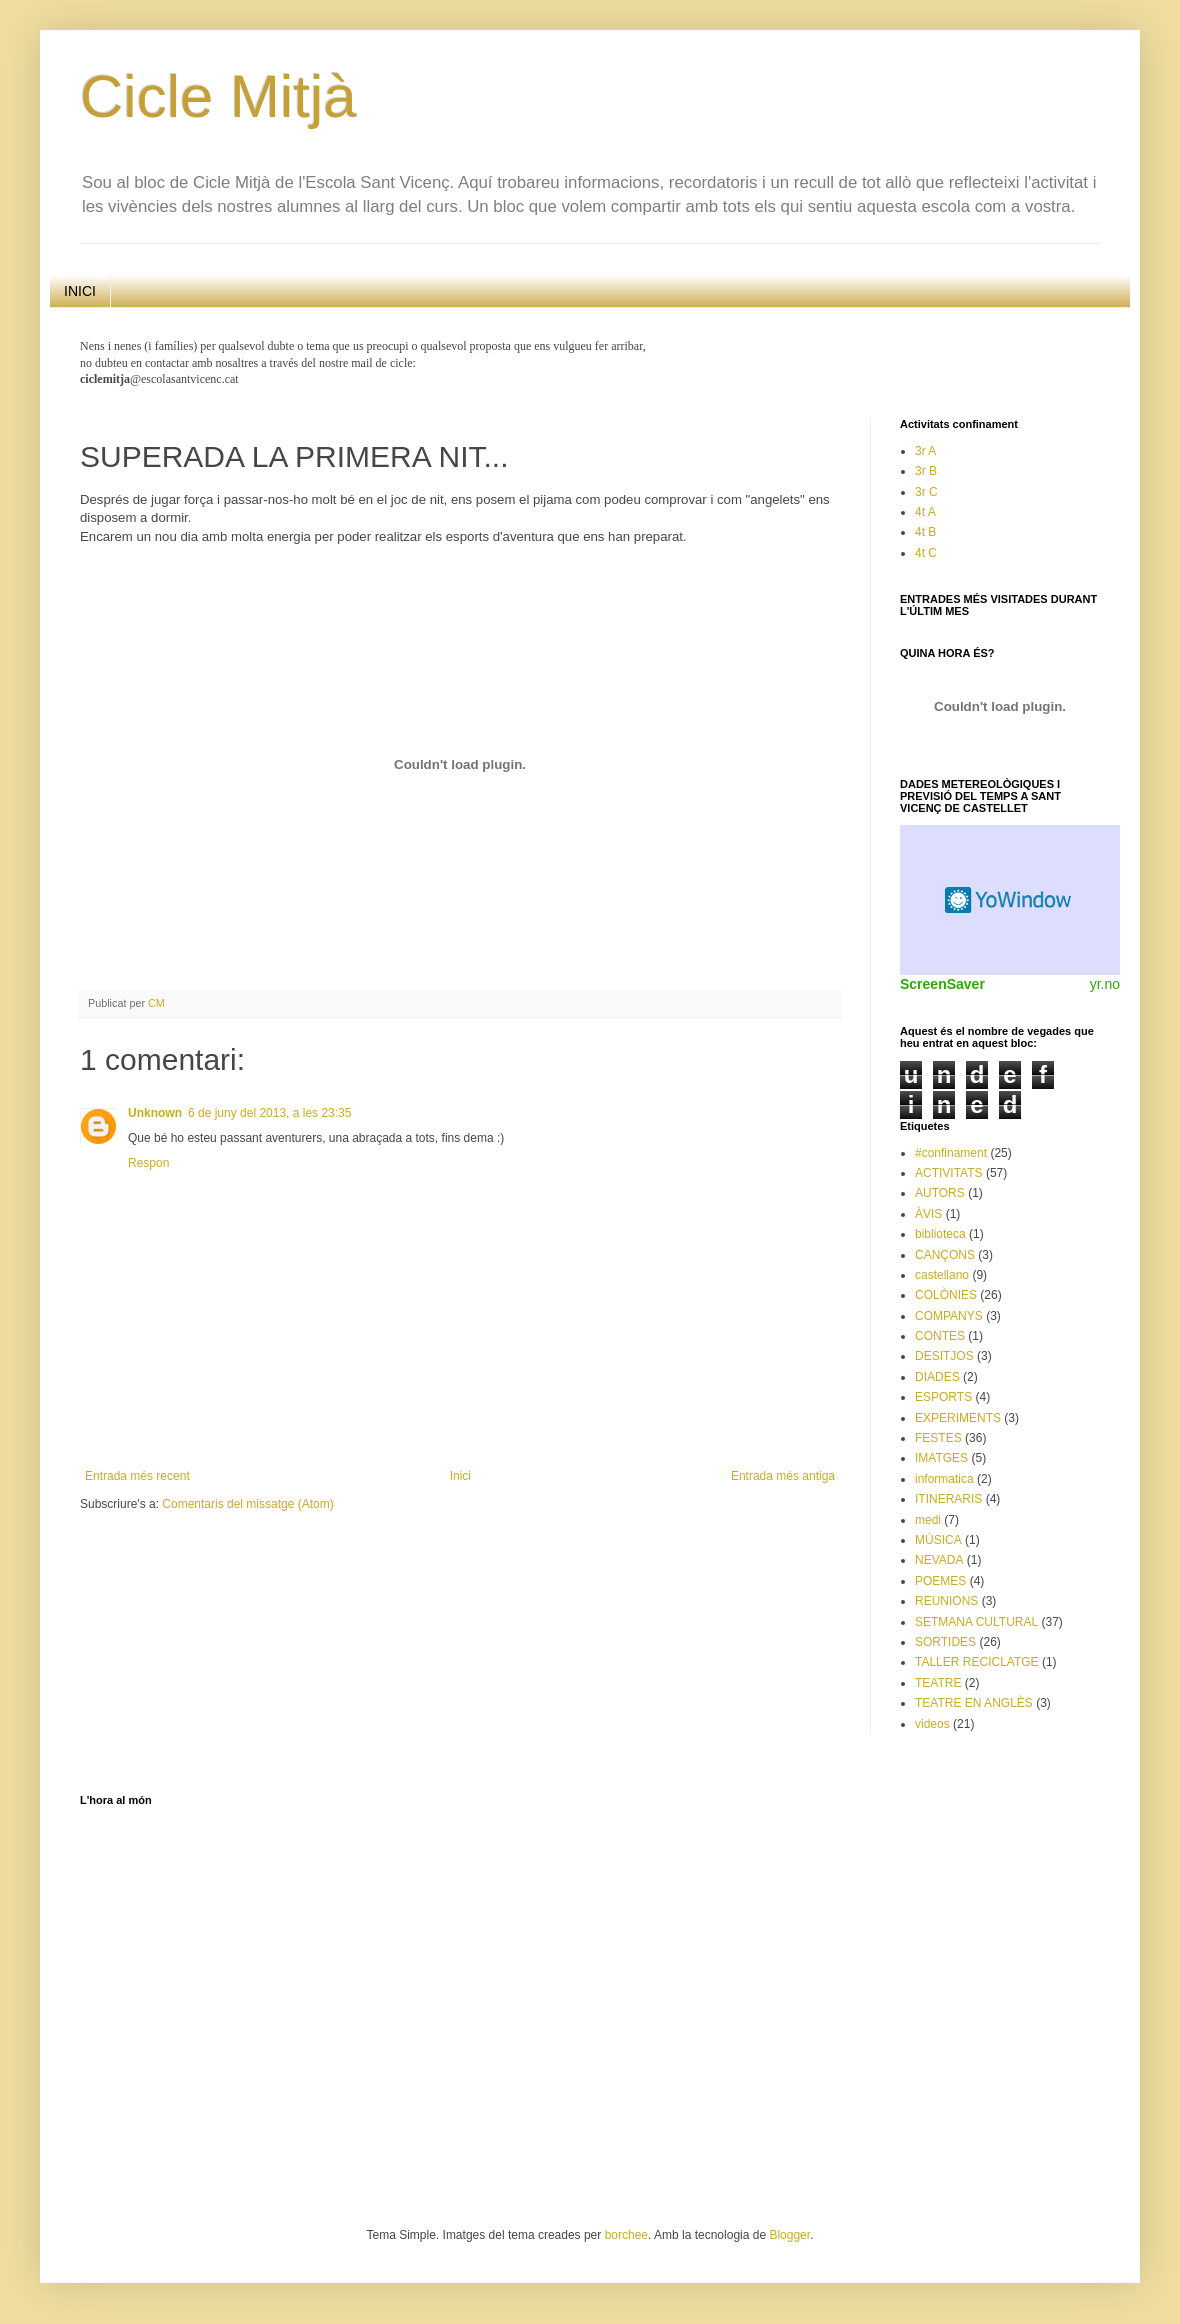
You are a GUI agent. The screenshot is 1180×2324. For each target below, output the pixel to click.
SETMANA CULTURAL (976, 1622)
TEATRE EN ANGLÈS (974, 1703)
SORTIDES (945, 1642)
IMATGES (941, 1458)
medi (928, 1520)
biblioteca (940, 1234)
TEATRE (938, 1683)
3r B (926, 471)
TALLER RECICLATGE (977, 1662)
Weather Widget (1010, 900)
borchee (626, 2235)
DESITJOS (944, 1356)
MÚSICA (938, 1540)
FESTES (938, 1438)
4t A (925, 512)
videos (932, 1724)
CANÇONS (945, 1255)
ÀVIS (928, 1214)
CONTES (940, 1336)
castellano (942, 1275)
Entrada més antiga (783, 1476)
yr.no (1105, 984)
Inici (460, 1476)
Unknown (155, 1113)
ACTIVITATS (949, 1173)
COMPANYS (949, 1316)
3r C (926, 492)
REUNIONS (946, 1601)
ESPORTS (943, 1397)
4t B (925, 532)
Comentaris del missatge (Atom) (247, 1504)
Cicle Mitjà (218, 96)
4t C (926, 553)
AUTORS (940, 1193)
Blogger (789, 2235)
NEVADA (939, 1560)
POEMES (940, 1581)
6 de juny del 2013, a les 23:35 (269, 1113)
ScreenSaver (942, 984)
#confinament (951, 1153)
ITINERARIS (948, 1499)
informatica (944, 1479)
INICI (80, 291)
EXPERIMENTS (958, 1418)
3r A (925, 451)
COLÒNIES (946, 1295)
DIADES (937, 1377)
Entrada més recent (137, 1476)
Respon (148, 1163)
